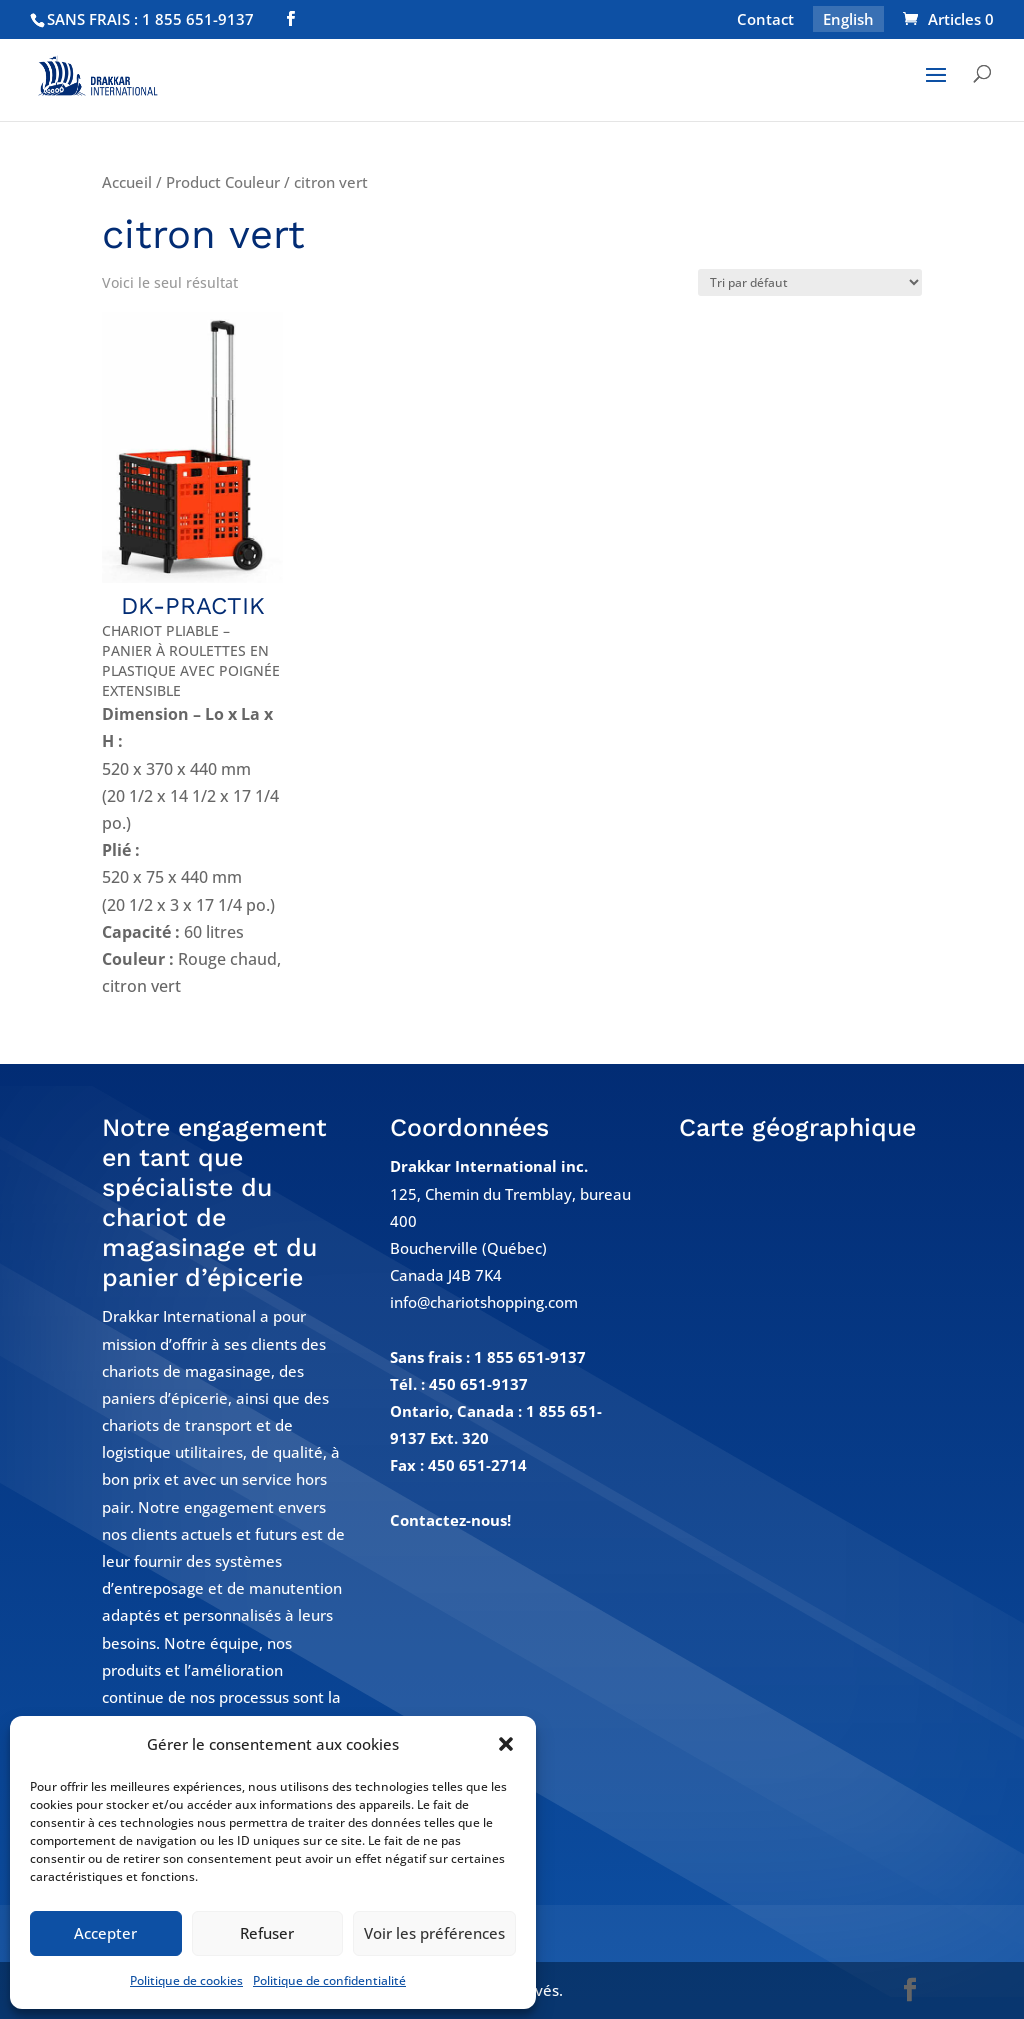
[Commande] (810, 282)
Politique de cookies (186, 1980)
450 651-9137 (478, 1384)
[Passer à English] (848, 25)
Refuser (267, 1933)
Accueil (127, 182)
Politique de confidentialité (329, 1980)
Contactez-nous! (450, 1520)
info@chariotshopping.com (484, 1302)
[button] (506, 1744)
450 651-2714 (477, 1465)
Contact (765, 20)
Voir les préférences (434, 1933)
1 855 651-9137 (530, 1357)
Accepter (105, 1933)
